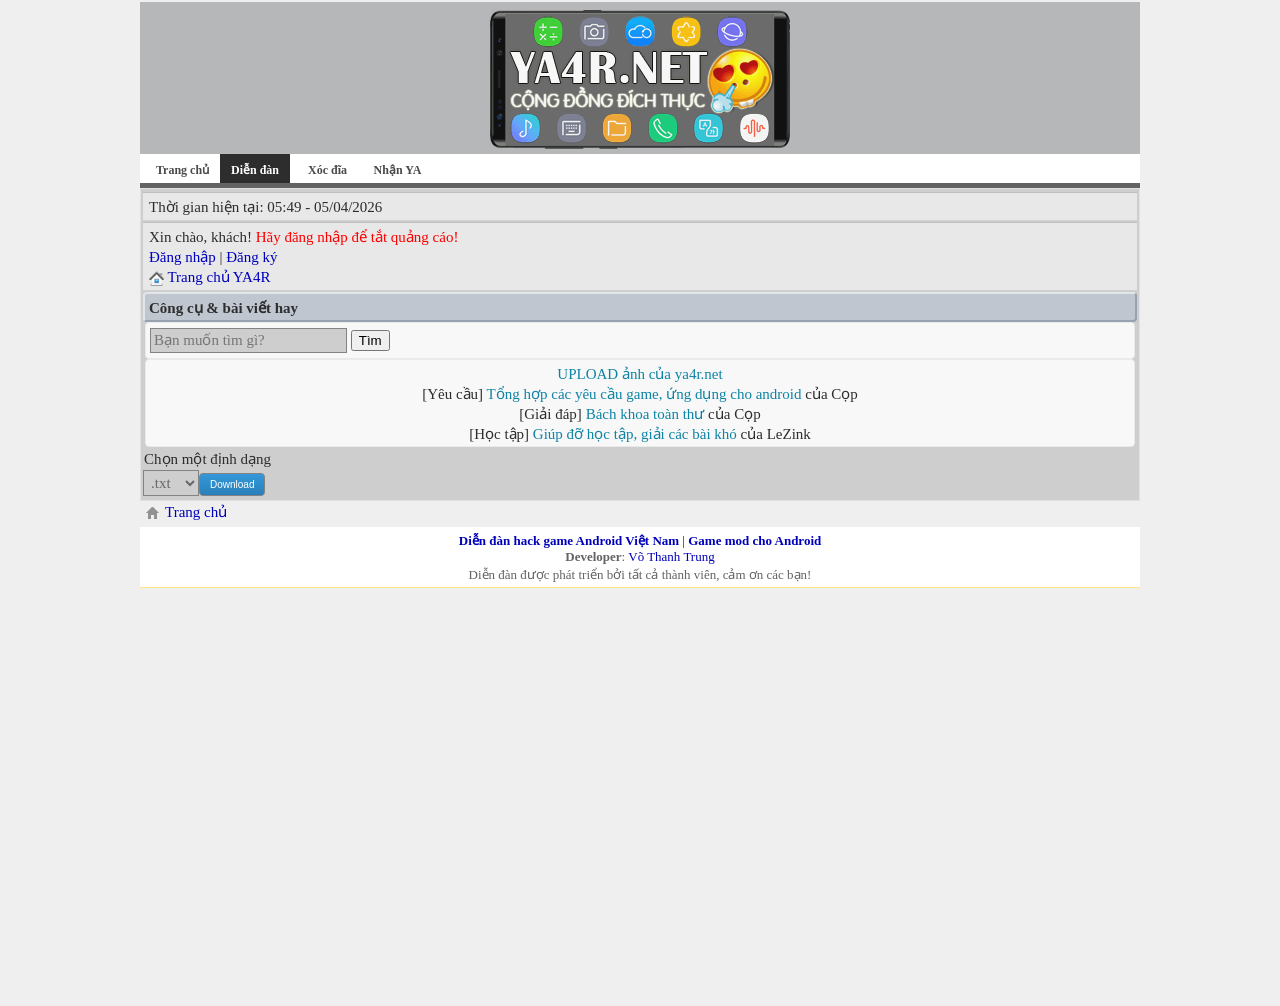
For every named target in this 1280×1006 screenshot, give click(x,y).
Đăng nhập (182, 257)
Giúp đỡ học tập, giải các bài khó (635, 434)
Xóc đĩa (327, 170)
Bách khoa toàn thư (645, 414)
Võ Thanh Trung (671, 556)
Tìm (370, 340)
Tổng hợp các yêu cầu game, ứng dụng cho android (644, 394)
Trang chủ (182, 170)
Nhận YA (398, 170)
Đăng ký (251, 257)
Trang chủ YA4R (218, 277)
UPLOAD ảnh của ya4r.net (639, 374)
